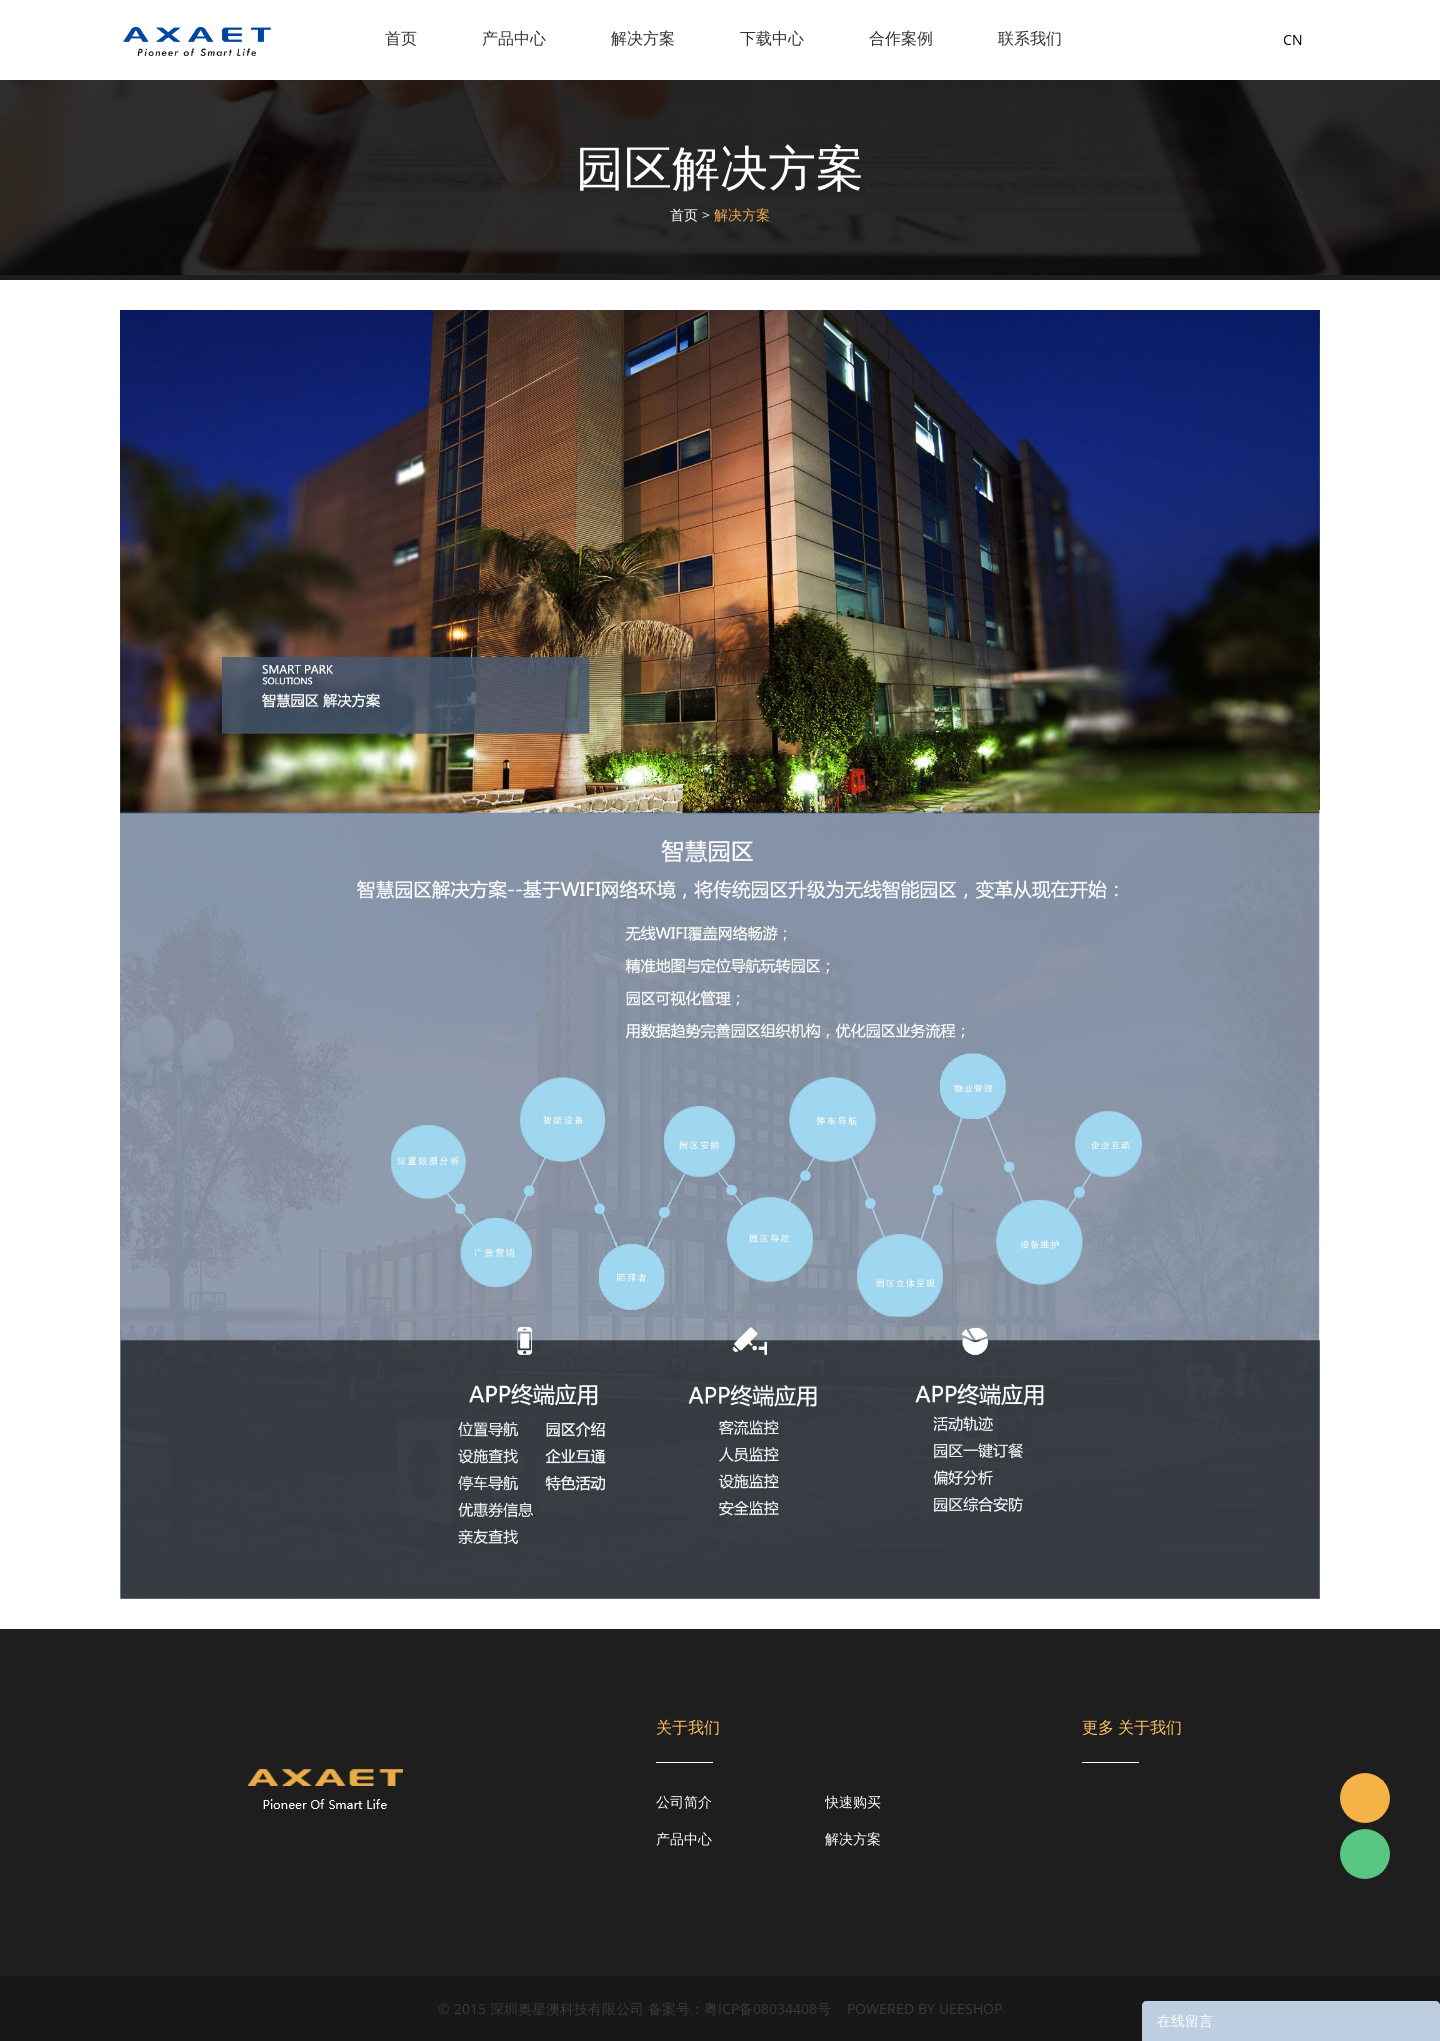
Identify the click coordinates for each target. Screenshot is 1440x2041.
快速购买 (853, 1801)
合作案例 (901, 38)
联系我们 (1030, 38)
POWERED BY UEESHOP (924, 2008)
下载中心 (772, 38)
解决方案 (643, 38)
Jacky (1365, 1798)
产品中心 (514, 38)
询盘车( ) (1218, 40)
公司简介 (684, 1801)
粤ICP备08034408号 (767, 2008)
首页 (401, 38)
